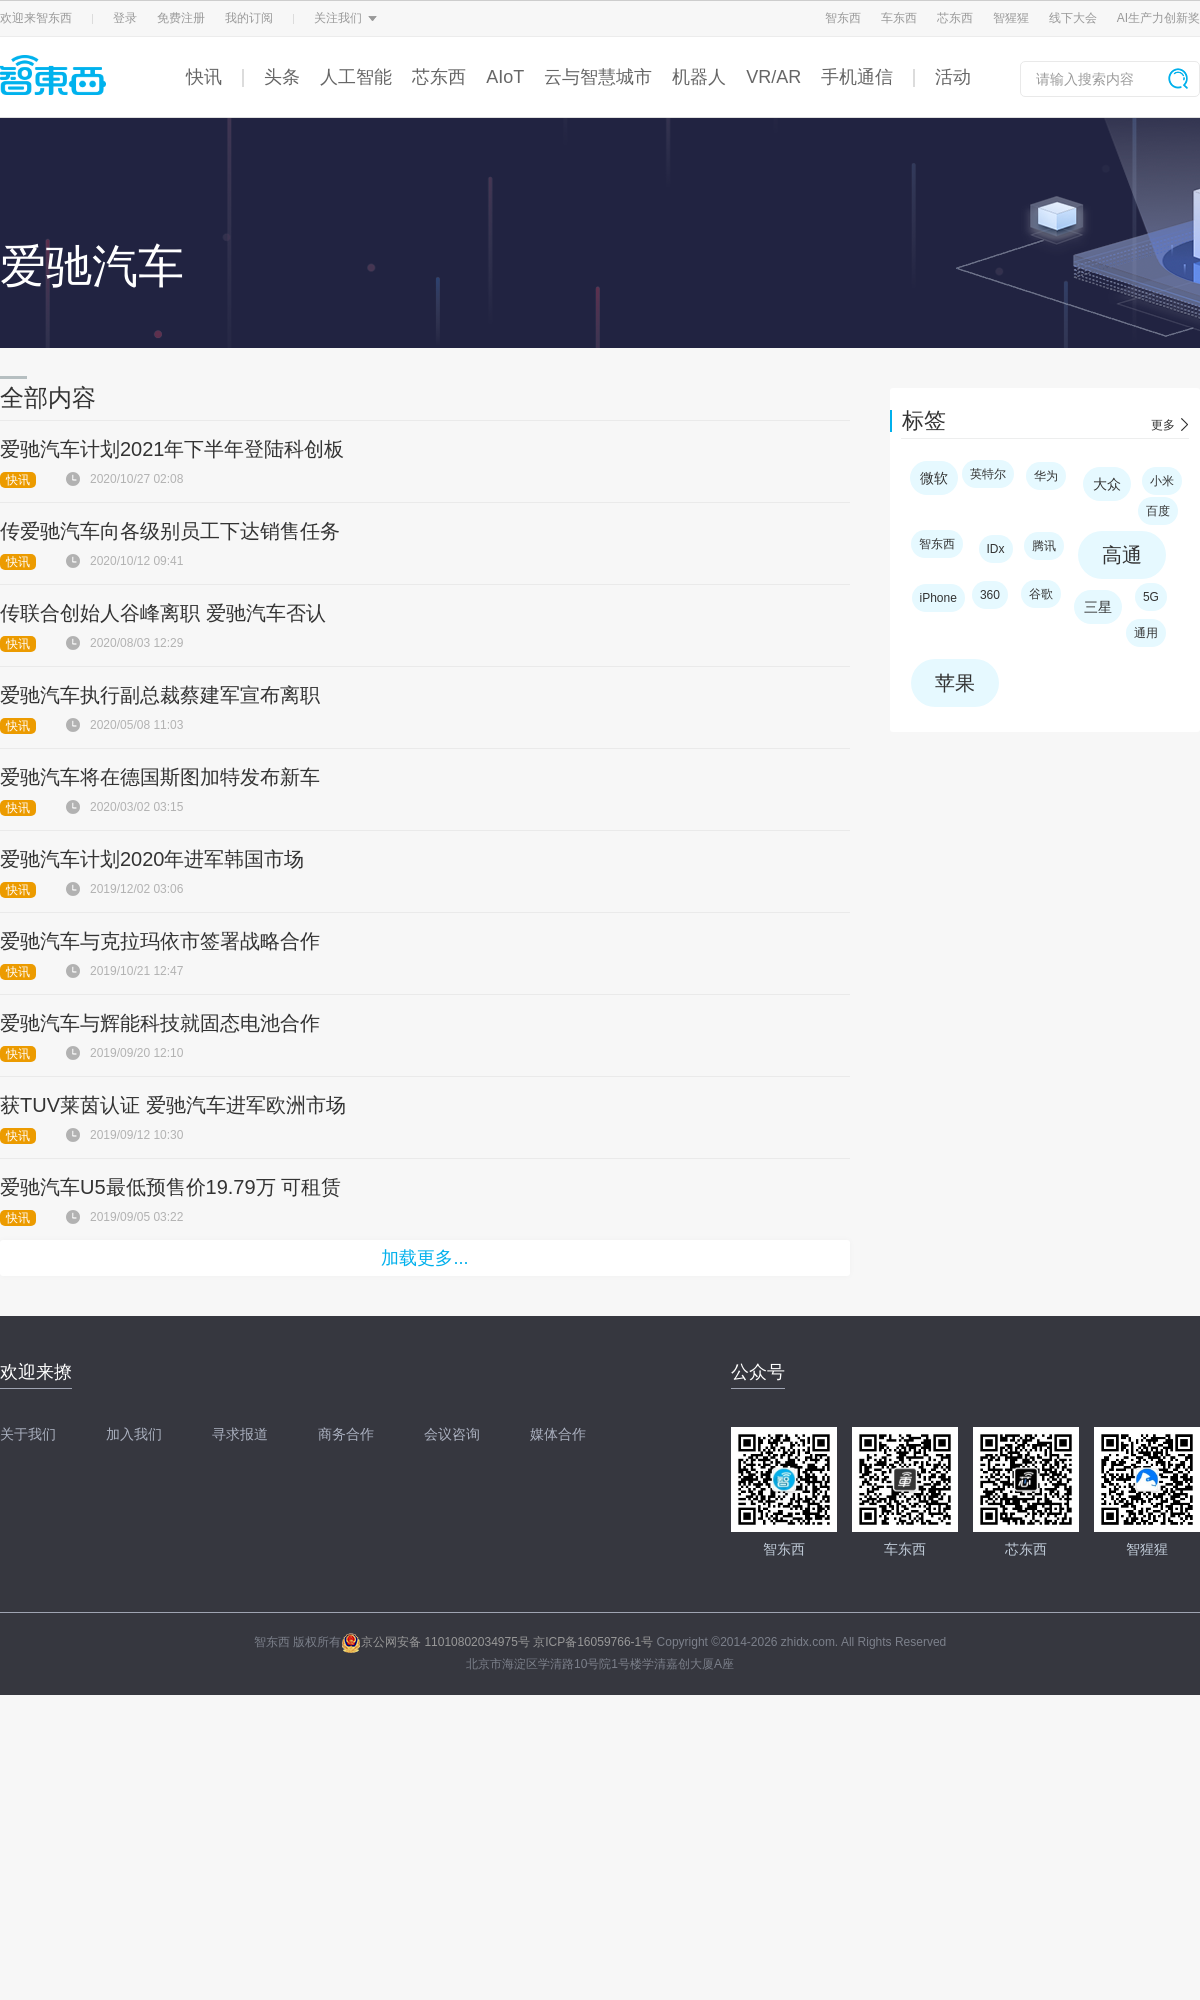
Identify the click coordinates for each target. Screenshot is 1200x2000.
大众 (1107, 484)
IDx (996, 549)
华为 (1046, 476)
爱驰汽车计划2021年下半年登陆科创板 (172, 449)
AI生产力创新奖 (1158, 18)
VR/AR (773, 77)
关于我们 (28, 1434)
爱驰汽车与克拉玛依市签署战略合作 (160, 941)
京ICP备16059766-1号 (593, 1642)
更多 (1163, 425)
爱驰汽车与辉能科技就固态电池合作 (160, 1023)
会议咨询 (452, 1434)
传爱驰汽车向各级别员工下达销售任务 (170, 531)
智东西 (843, 18)
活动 (953, 77)
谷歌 (1041, 594)
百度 (1158, 511)
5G (1151, 597)
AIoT (505, 77)
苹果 (955, 683)
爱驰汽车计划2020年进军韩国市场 (152, 859)
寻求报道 (240, 1434)
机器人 (699, 77)
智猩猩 (1011, 18)
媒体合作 (558, 1434)
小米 (1162, 481)
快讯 (204, 77)
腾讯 (1044, 546)
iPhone (938, 598)
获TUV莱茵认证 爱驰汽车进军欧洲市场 (173, 1105)
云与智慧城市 (598, 77)
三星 (1098, 607)
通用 (1146, 633)
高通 (1122, 555)
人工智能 (356, 77)
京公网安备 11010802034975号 (435, 1642)
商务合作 (346, 1434)
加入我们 (134, 1434)
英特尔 (988, 474)
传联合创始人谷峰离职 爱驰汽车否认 (163, 613)
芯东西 (955, 18)
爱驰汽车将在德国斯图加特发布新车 (160, 777)
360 (990, 595)
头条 (282, 77)
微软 (934, 478)
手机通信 (857, 77)
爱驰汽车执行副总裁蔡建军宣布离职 (160, 695)
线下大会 (1073, 18)
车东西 (899, 18)
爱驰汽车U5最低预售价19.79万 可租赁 (170, 1187)
